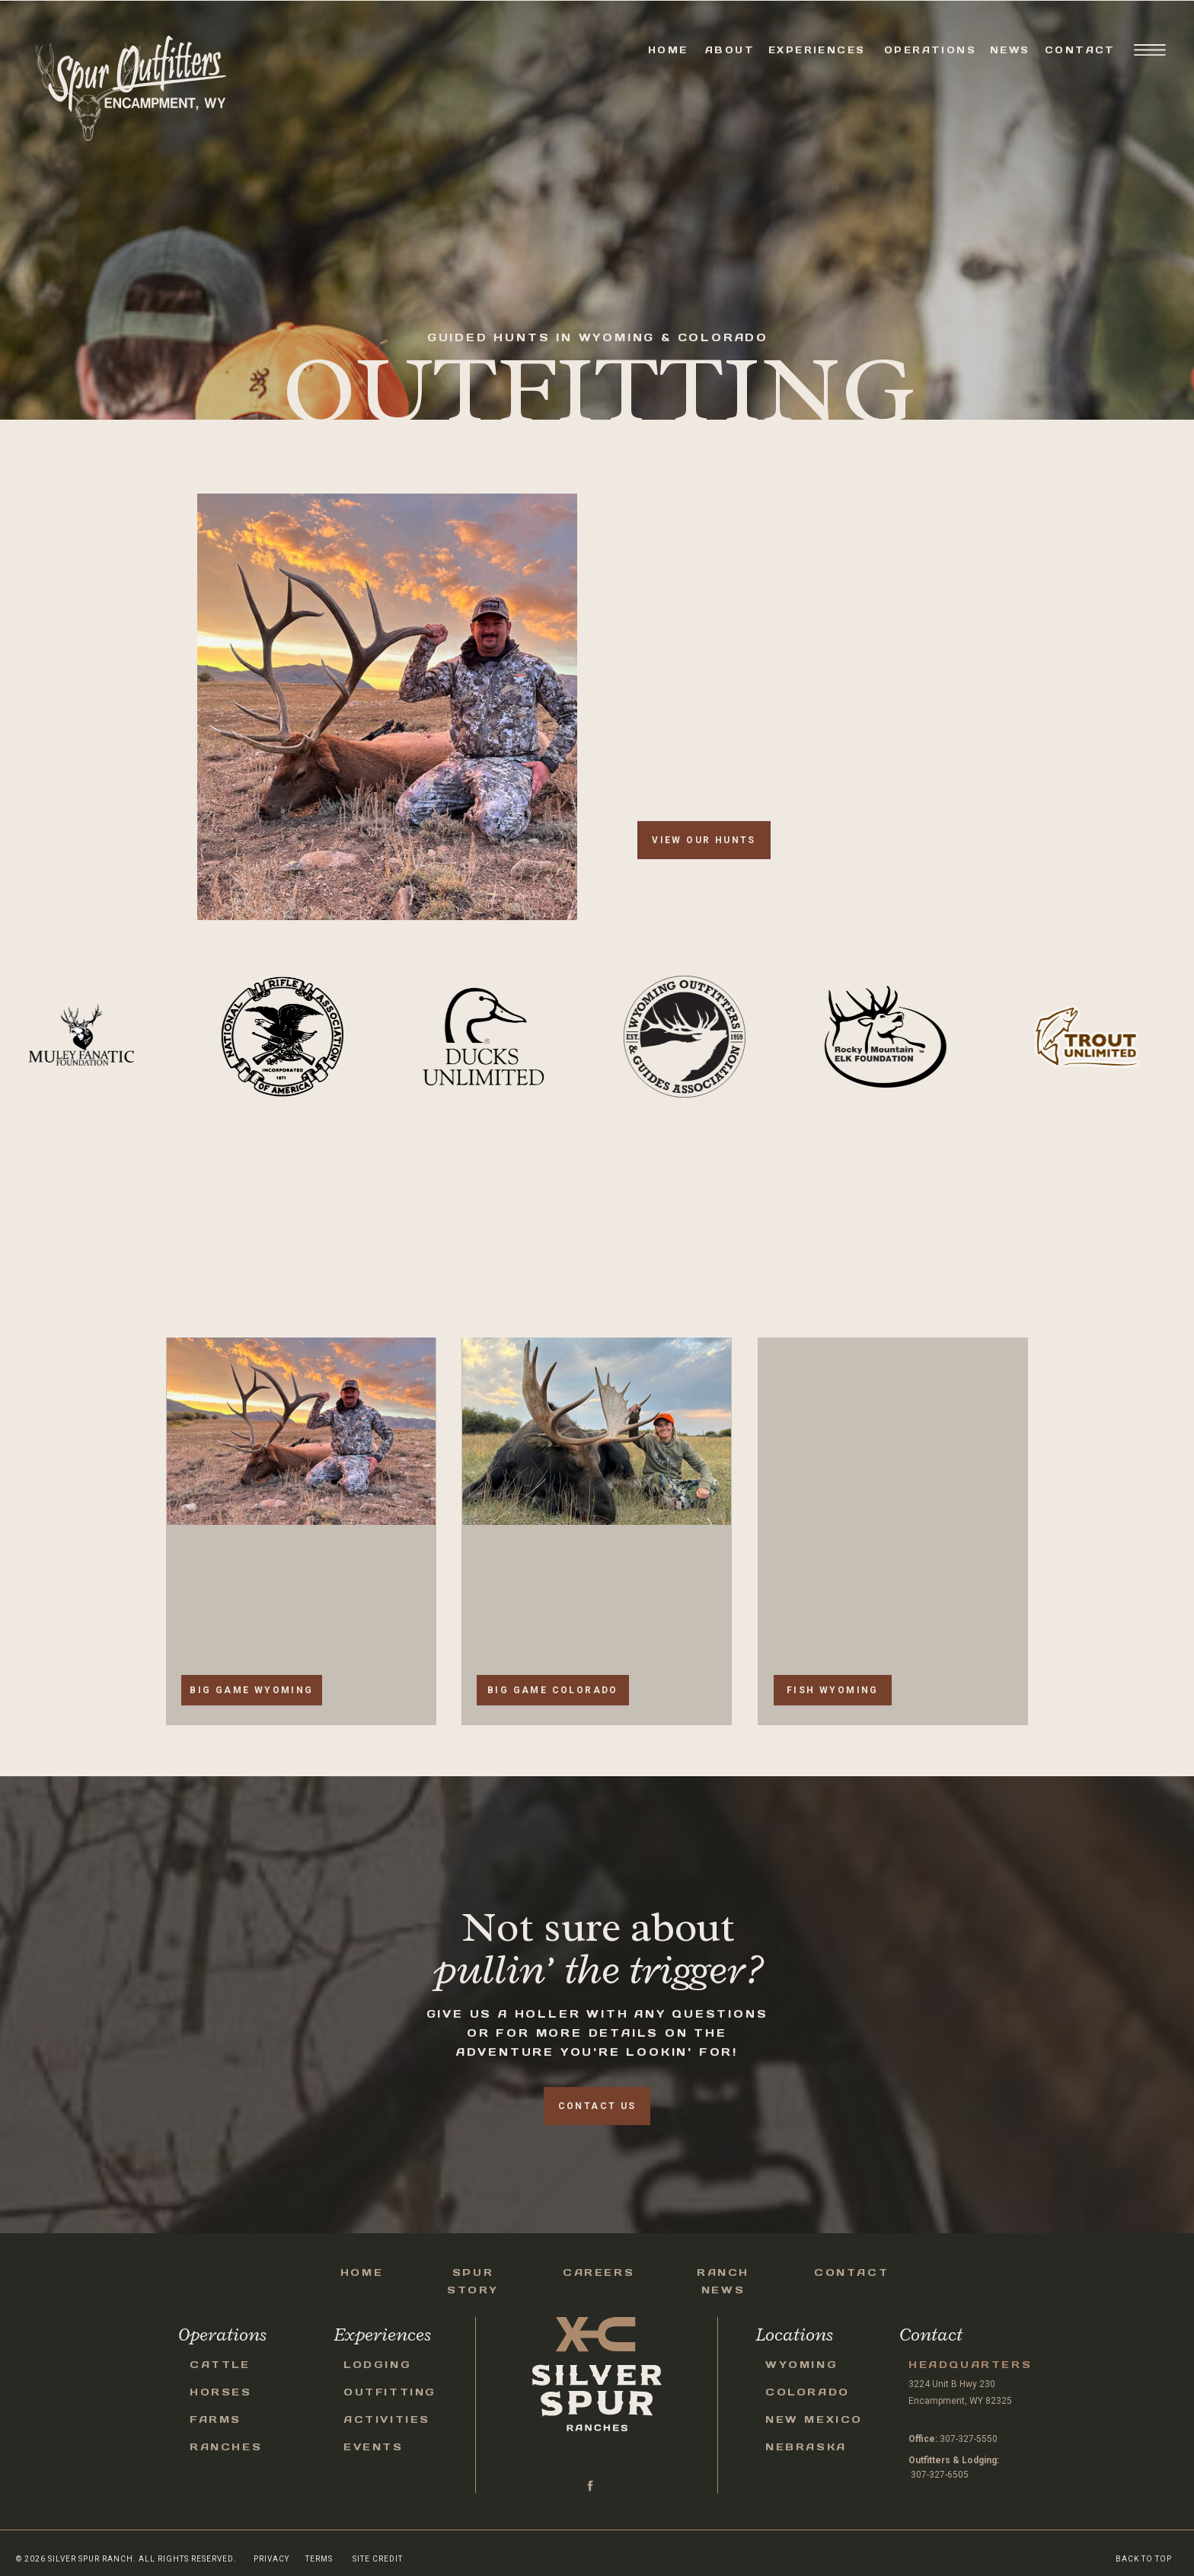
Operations (930, 50)
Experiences (816, 50)
